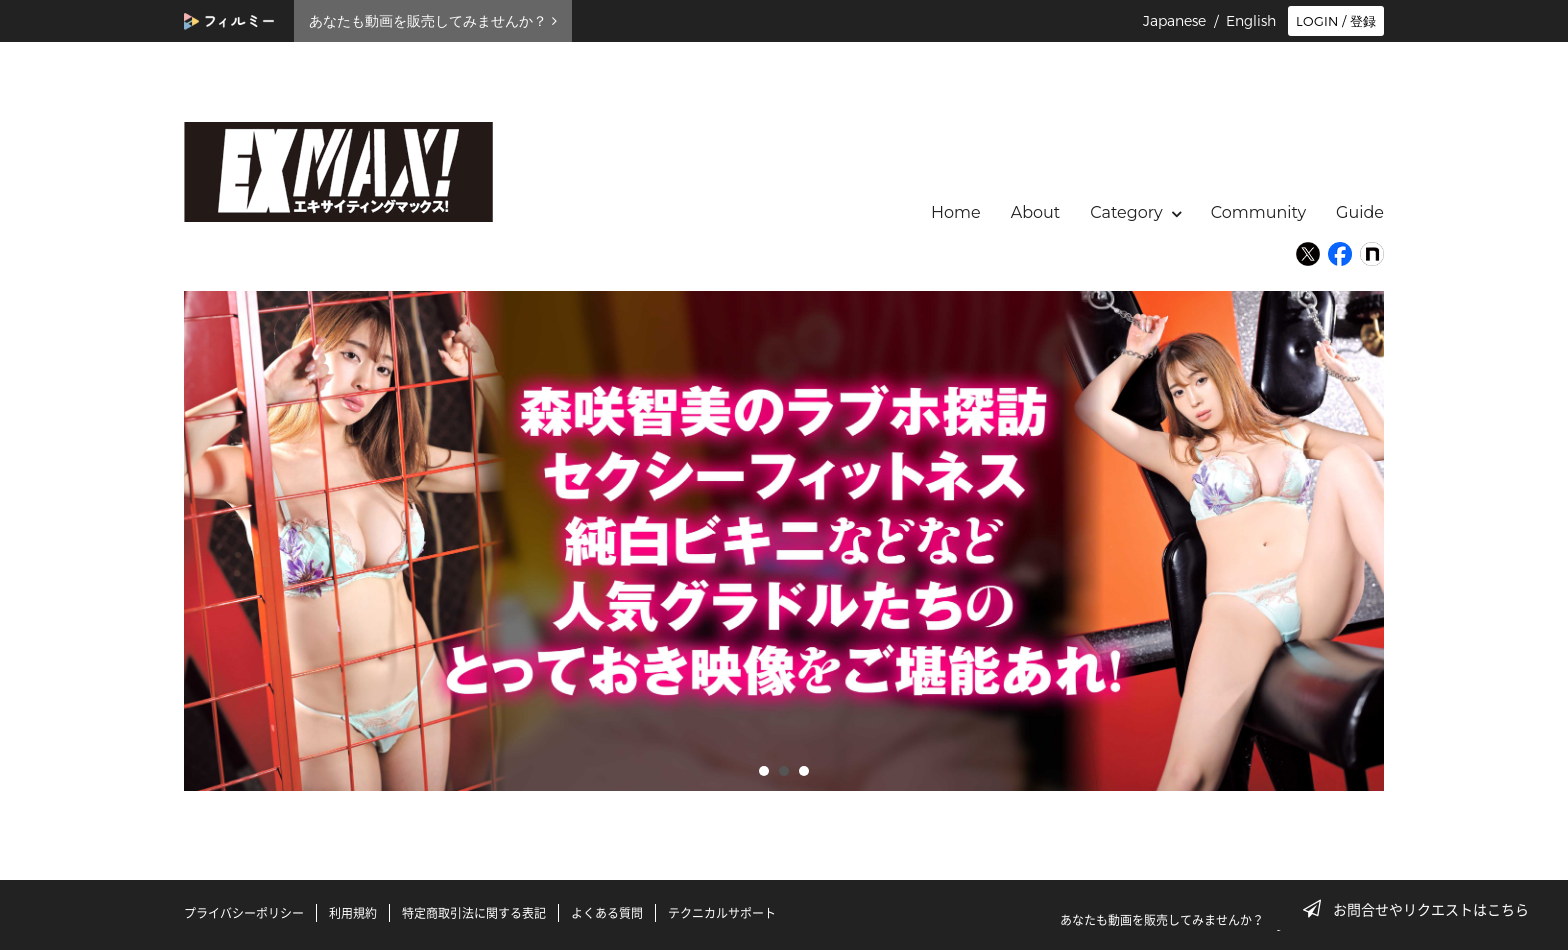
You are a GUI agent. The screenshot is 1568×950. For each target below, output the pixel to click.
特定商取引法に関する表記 (474, 913)
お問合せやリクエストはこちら (1422, 909)
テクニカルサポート (722, 913)
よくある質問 (607, 913)
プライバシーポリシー (244, 913)
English (1251, 21)
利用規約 (353, 913)
